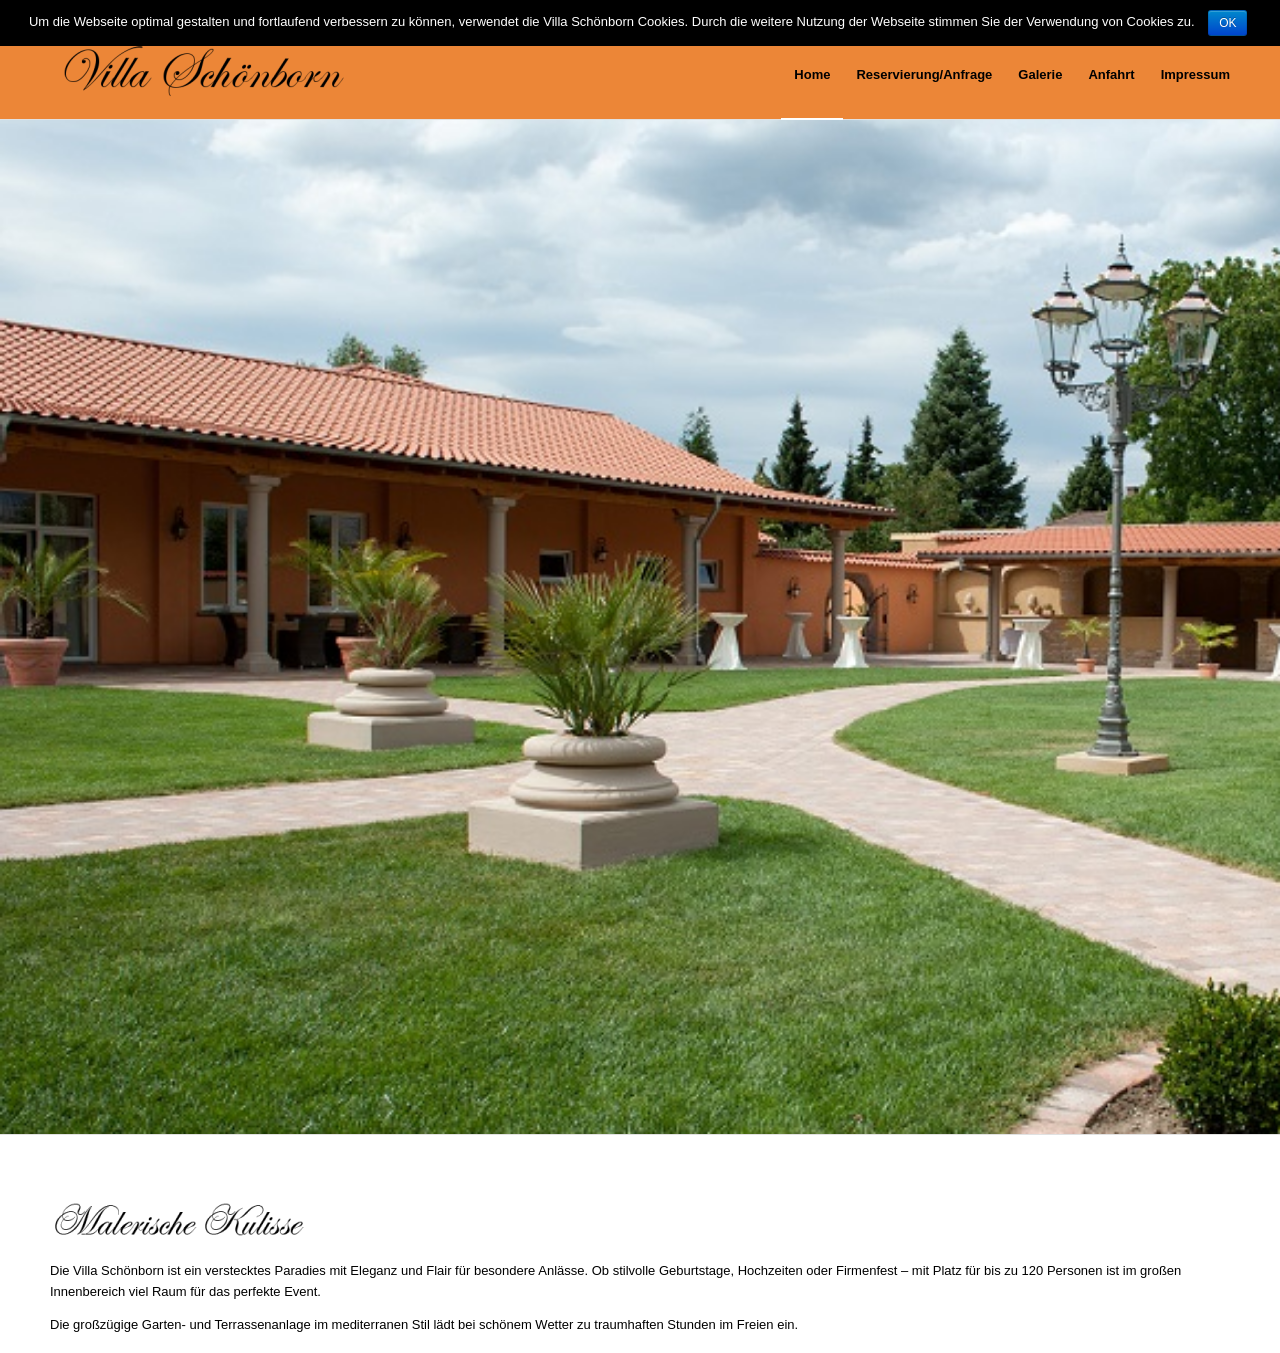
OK (1227, 23)
